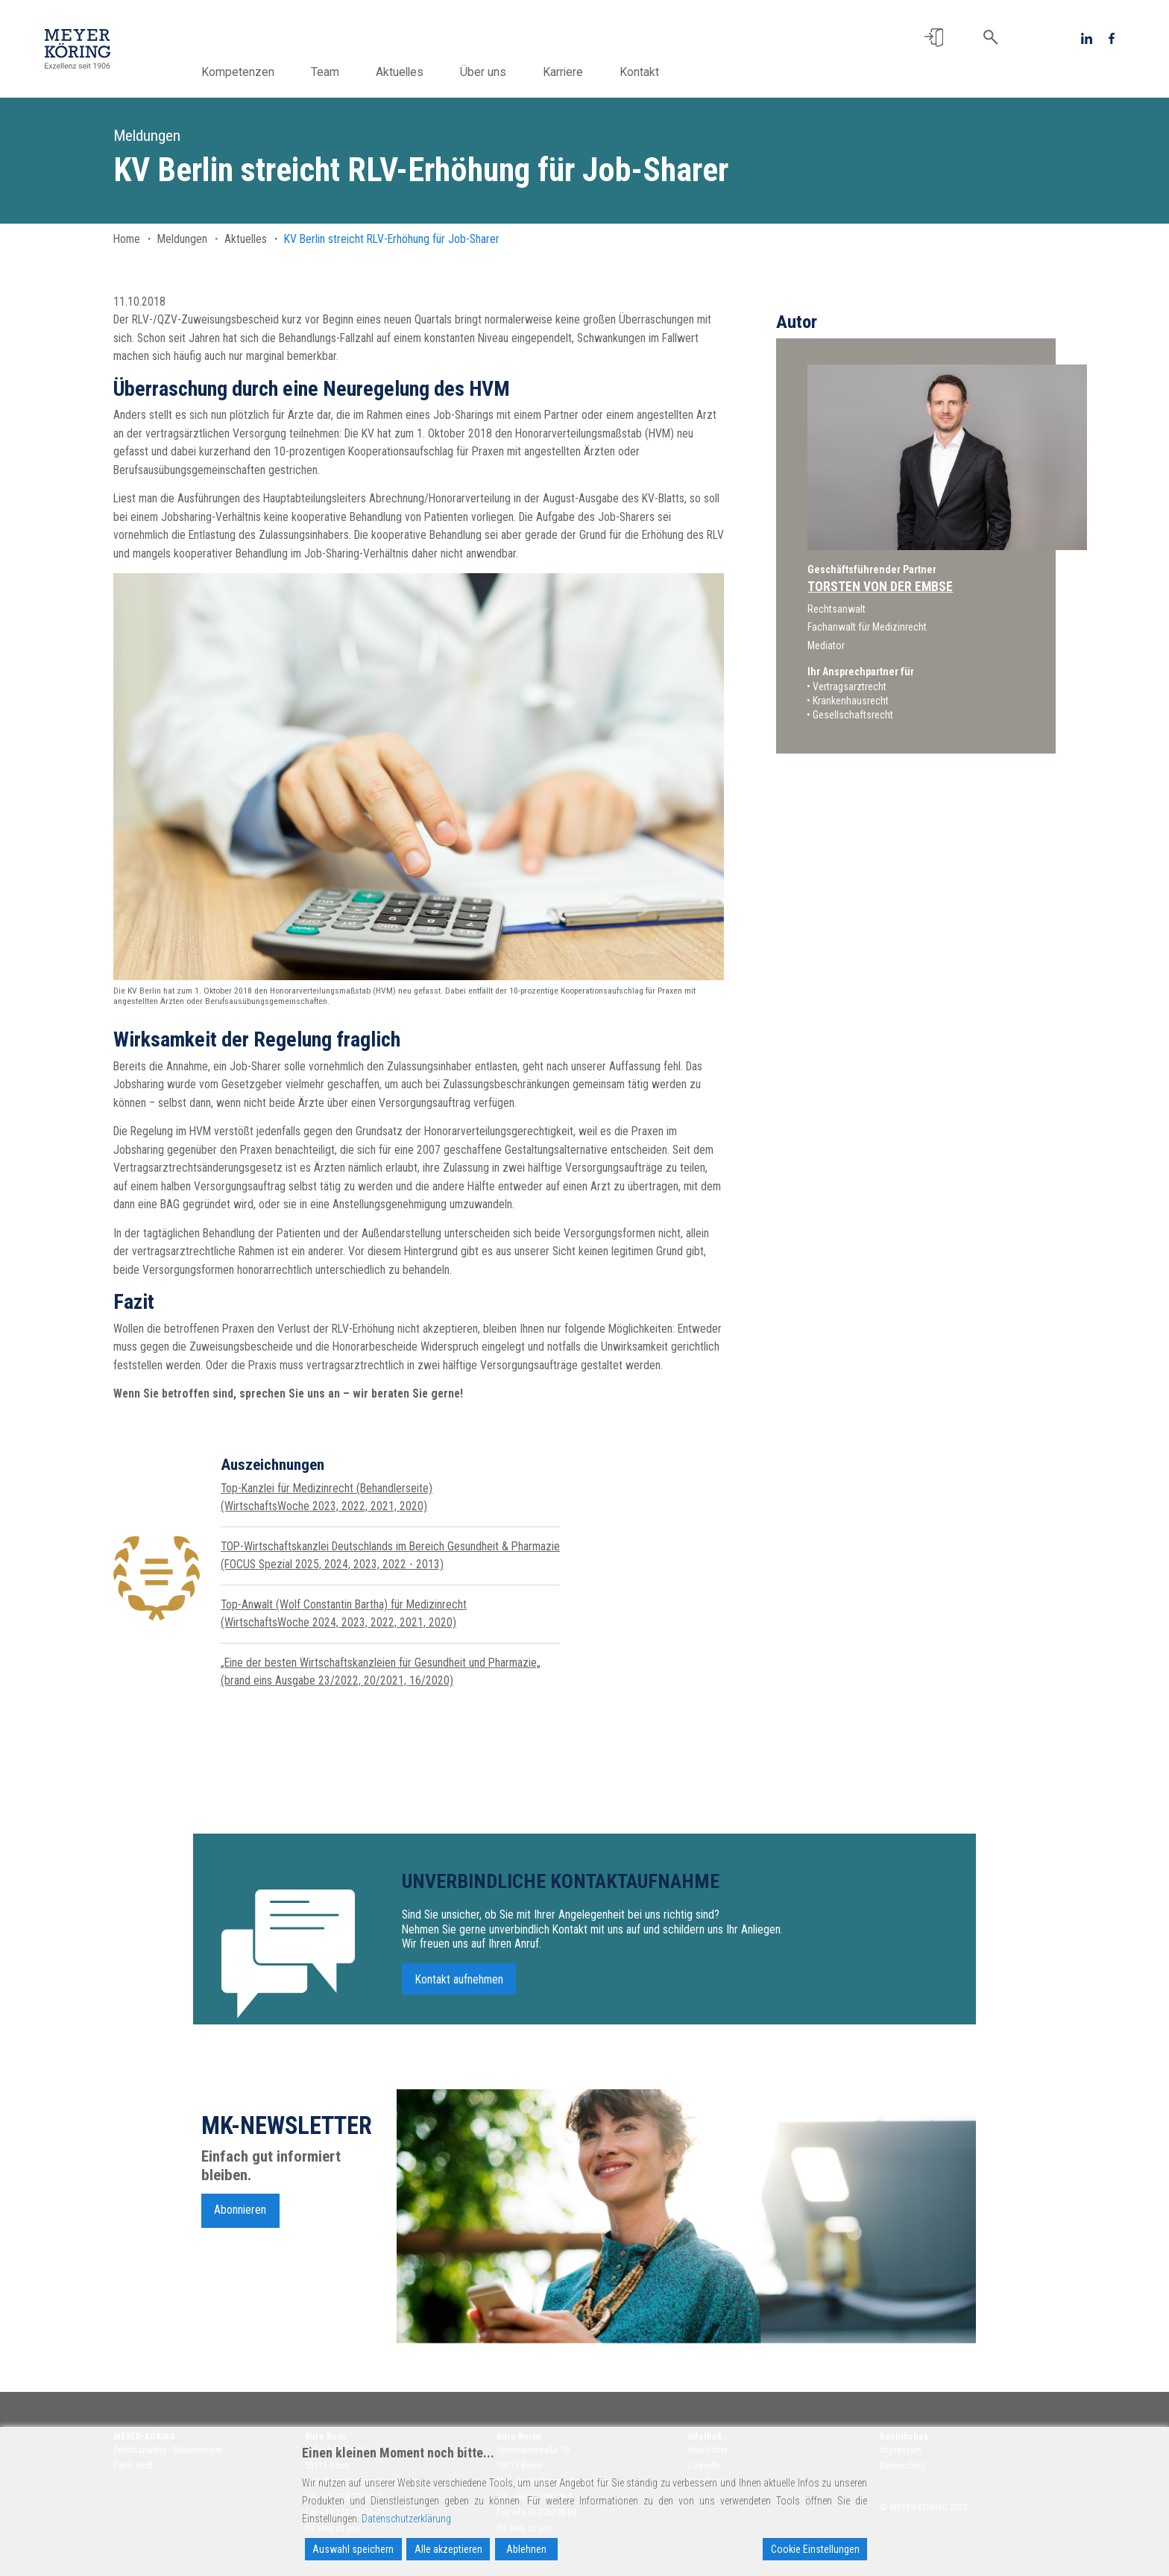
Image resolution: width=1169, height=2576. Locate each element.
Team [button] (353, 72)
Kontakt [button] (667, 72)
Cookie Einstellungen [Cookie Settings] (815, 2549)
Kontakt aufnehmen (459, 1986)
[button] (933, 37)
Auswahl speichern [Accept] (353, 2549)
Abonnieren (240, 2217)
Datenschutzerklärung (406, 2519)
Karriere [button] (591, 72)
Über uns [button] (511, 72)
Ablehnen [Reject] (526, 2549)
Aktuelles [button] (428, 72)
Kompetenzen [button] (266, 72)
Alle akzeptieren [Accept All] (448, 2549)
